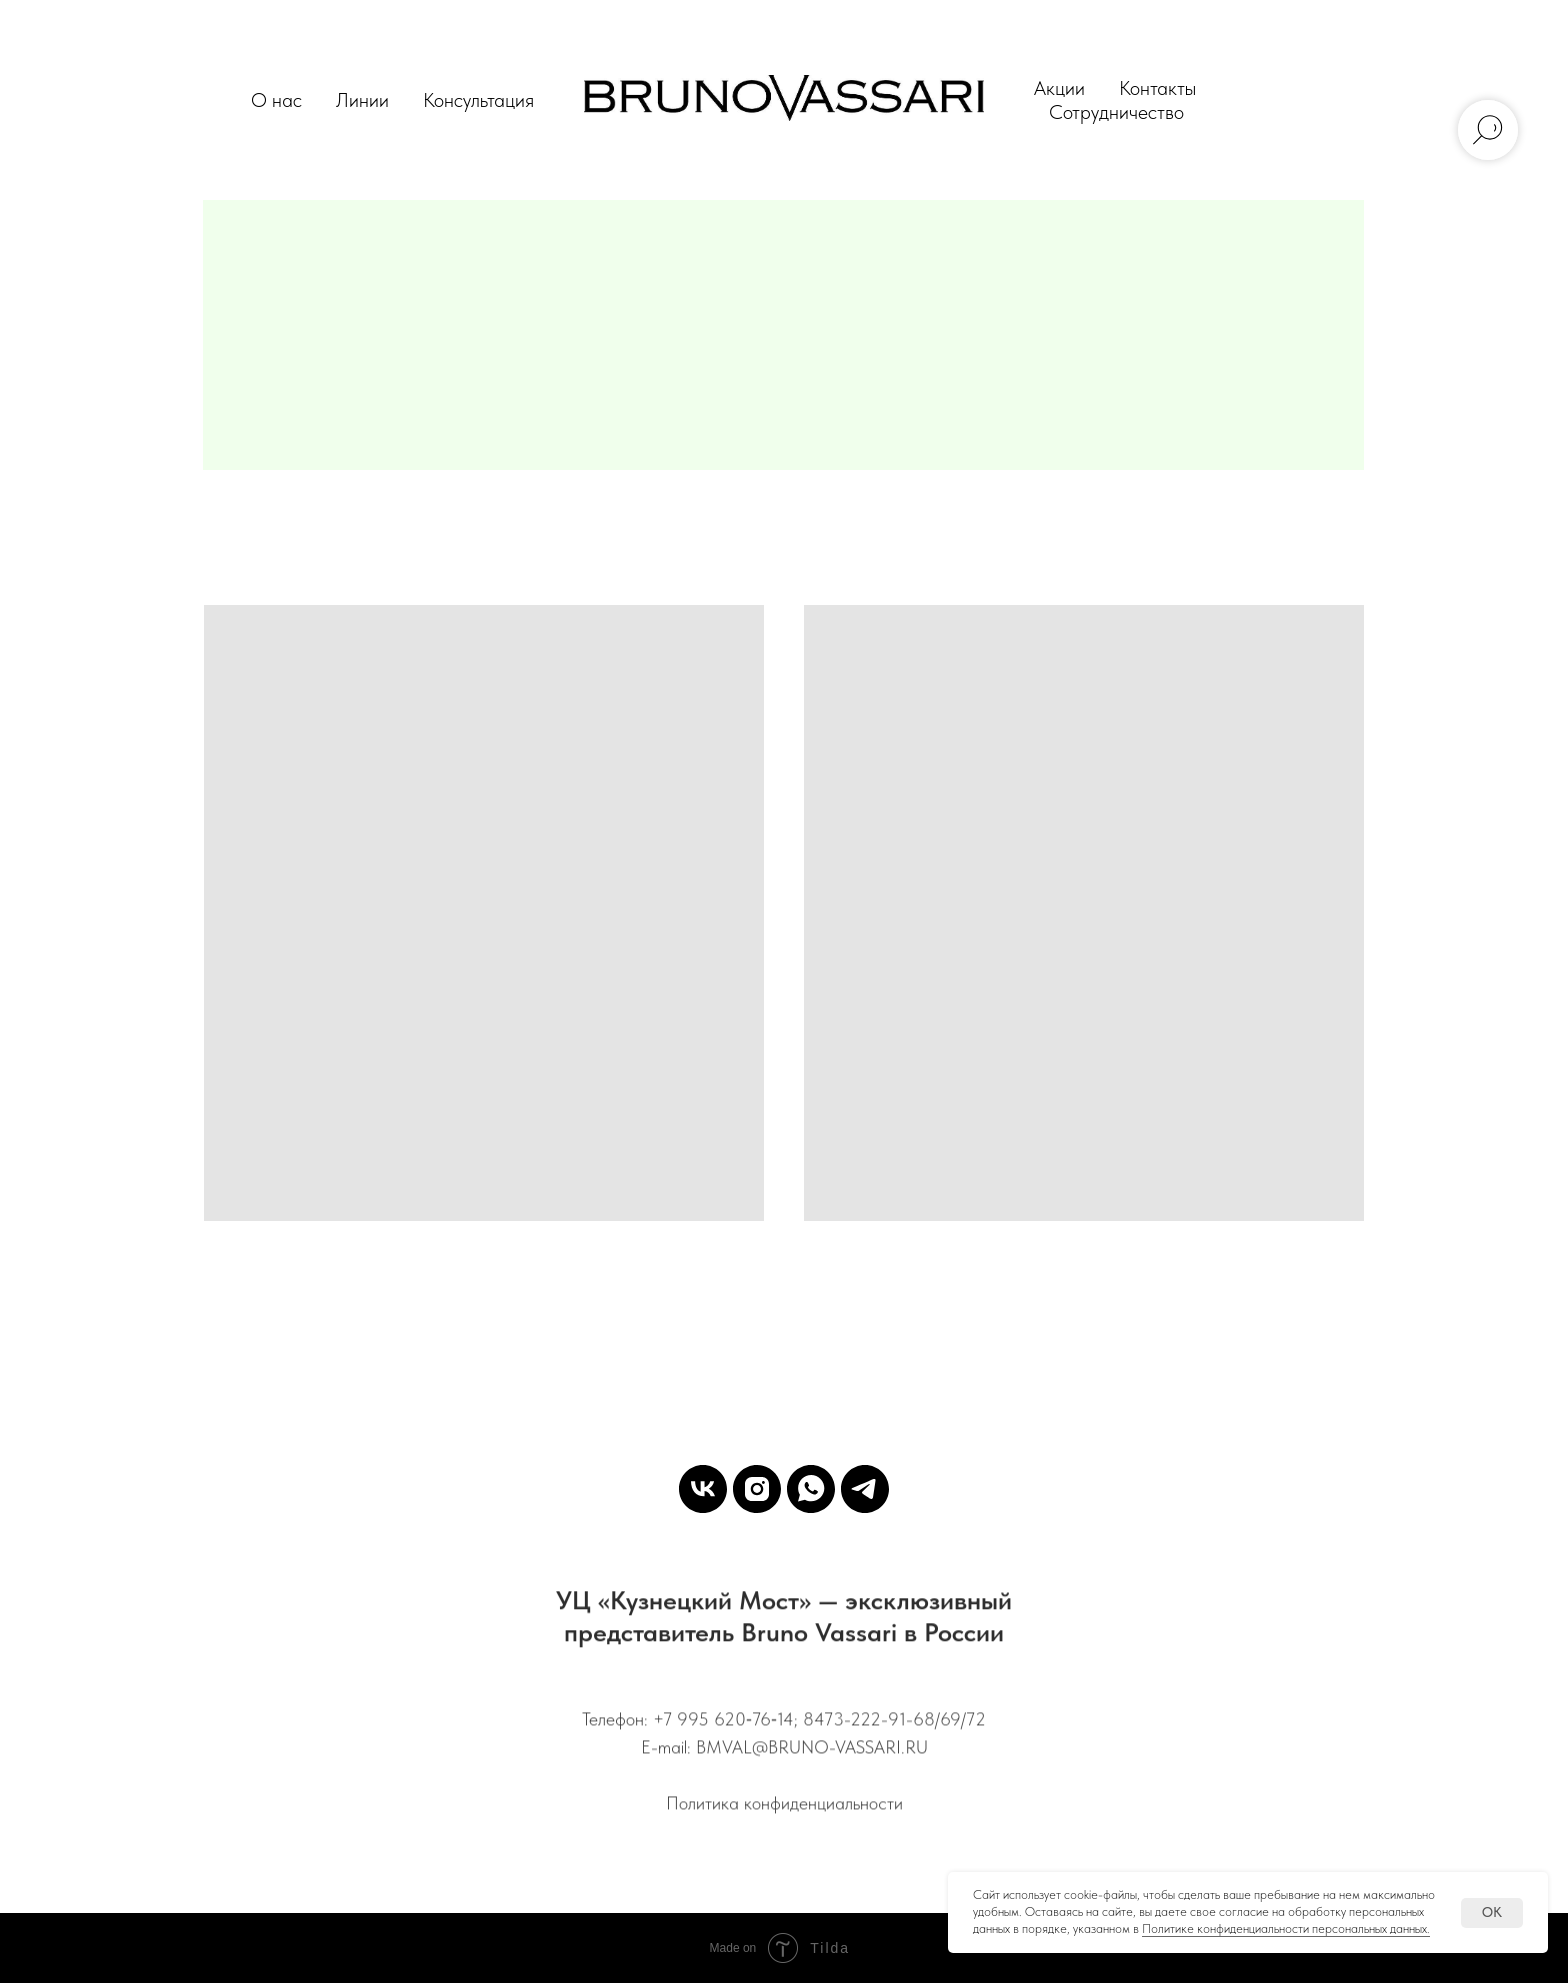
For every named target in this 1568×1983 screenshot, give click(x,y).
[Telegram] (865, 1489)
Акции (1059, 88)
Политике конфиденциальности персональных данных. (1286, 1928)
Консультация (478, 100)
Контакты (1157, 88)
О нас (276, 100)
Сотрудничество (1116, 112)
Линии (362, 100)
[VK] (703, 1489)
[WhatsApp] (811, 1489)
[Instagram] (757, 1489)
